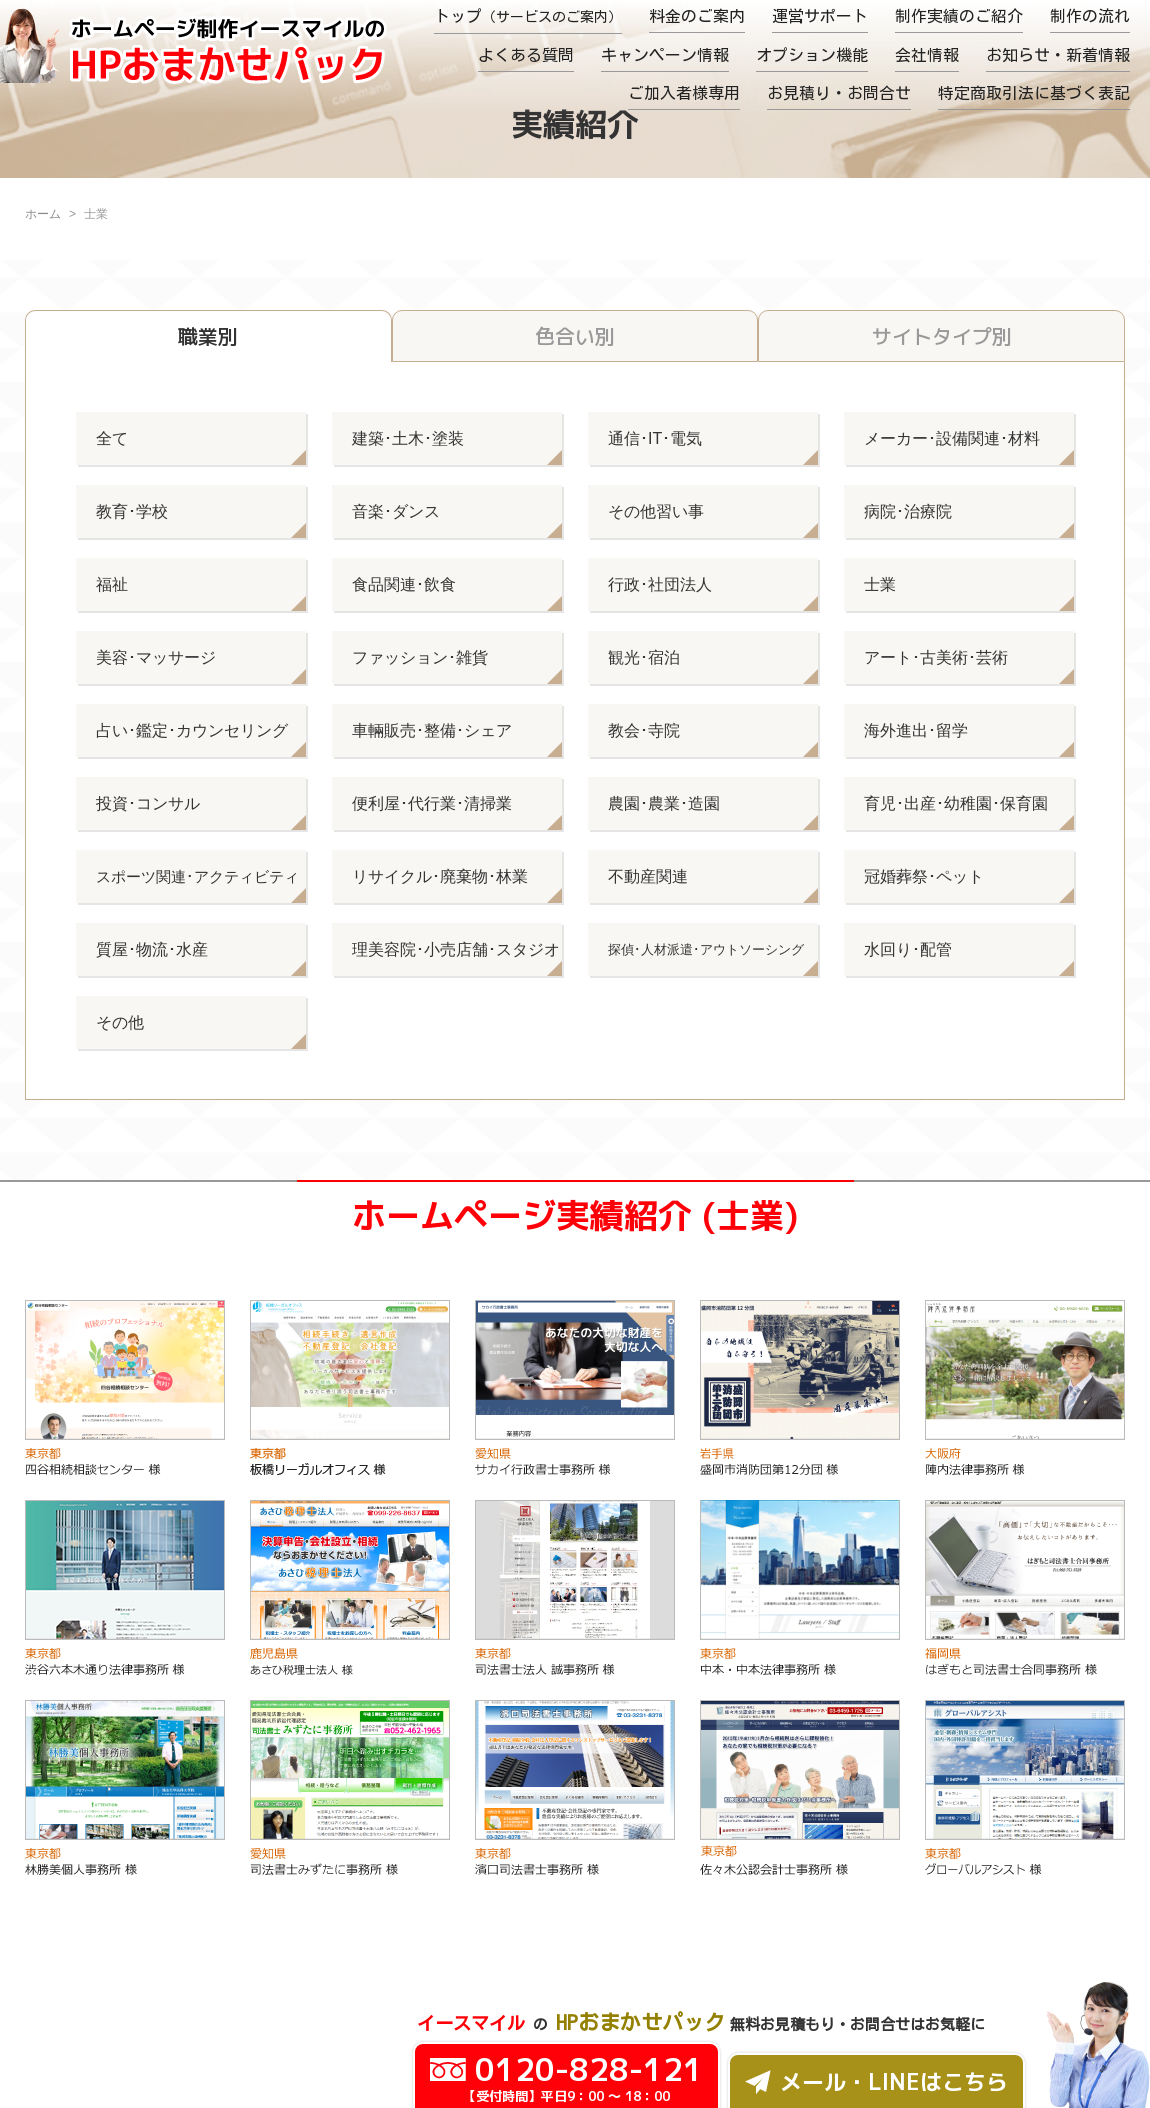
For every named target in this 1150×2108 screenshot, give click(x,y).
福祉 (112, 584)
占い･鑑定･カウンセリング (192, 730)
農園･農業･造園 (664, 803)
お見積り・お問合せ (839, 93)
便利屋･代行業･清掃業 (432, 803)
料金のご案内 (697, 16)
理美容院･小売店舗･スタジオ (456, 949)
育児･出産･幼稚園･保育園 (956, 803)
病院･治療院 (908, 511)
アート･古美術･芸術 (936, 657)
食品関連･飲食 (404, 584)
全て (112, 438)
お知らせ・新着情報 (1058, 55)
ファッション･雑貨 (420, 657)
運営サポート (820, 16)
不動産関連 (648, 876)
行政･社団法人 (660, 584)
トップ (528, 16)
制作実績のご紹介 (959, 16)
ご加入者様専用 (684, 93)
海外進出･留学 (916, 730)
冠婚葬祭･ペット (924, 876)
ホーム (43, 214)
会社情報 (927, 55)
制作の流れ (1090, 16)
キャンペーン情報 (665, 55)
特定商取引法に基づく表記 (1034, 93)
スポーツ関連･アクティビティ (197, 876)
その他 (120, 1022)
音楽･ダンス (396, 511)
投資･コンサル (148, 803)
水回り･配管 (908, 949)
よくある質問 (526, 55)
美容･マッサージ (156, 657)
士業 (880, 584)
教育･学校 (132, 511)
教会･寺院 (644, 730)
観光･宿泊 (644, 657)
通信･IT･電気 (655, 438)
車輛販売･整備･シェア (432, 730)
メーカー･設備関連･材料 (952, 438)
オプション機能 (812, 55)
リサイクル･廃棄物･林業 (440, 876)
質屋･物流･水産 (152, 949)
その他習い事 (656, 511)
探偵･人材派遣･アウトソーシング (706, 949)
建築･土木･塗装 (408, 438)
